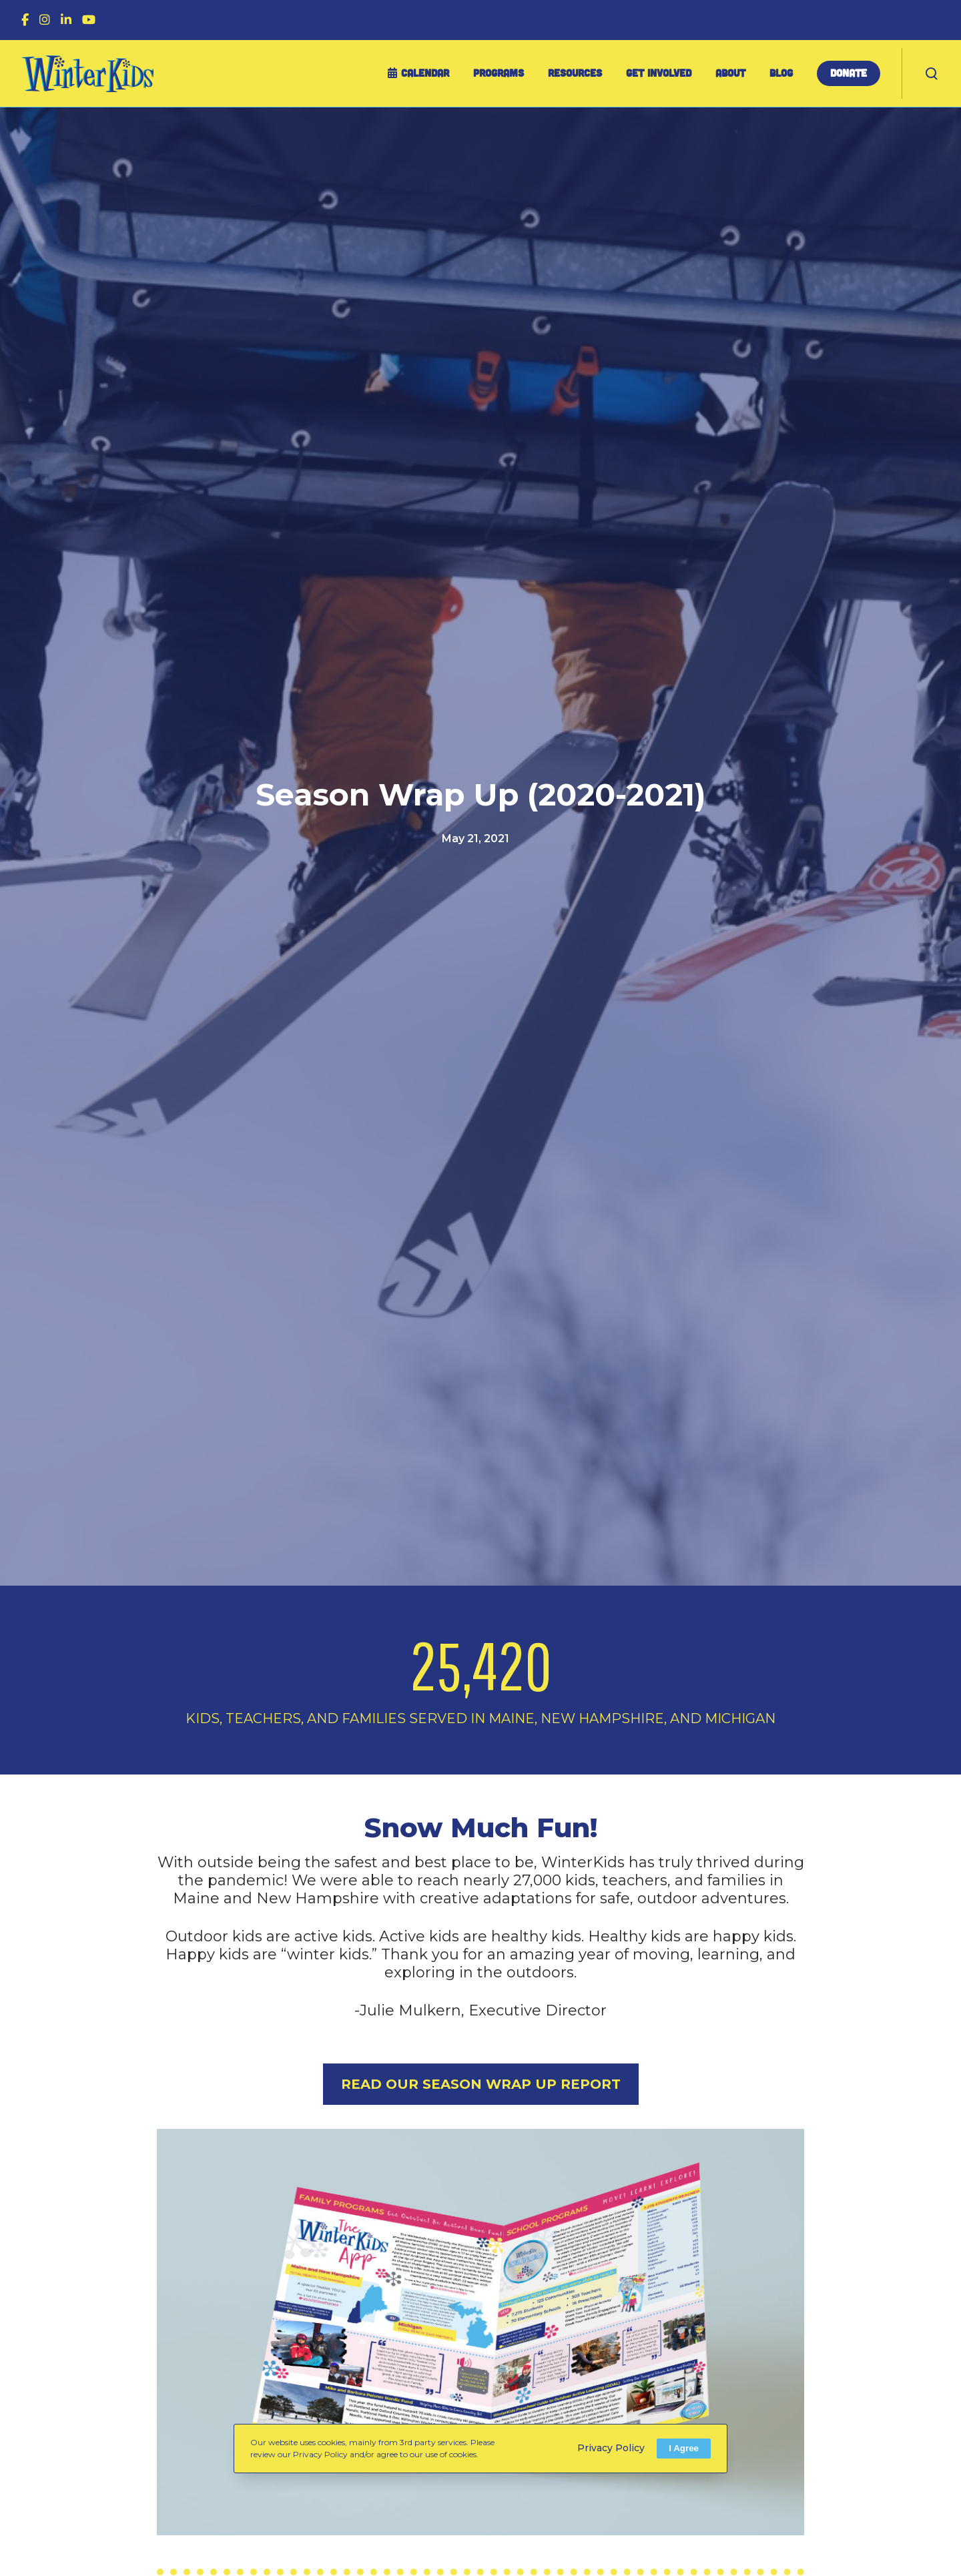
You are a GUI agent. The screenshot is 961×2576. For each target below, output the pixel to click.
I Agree (684, 2448)
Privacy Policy (611, 2448)
